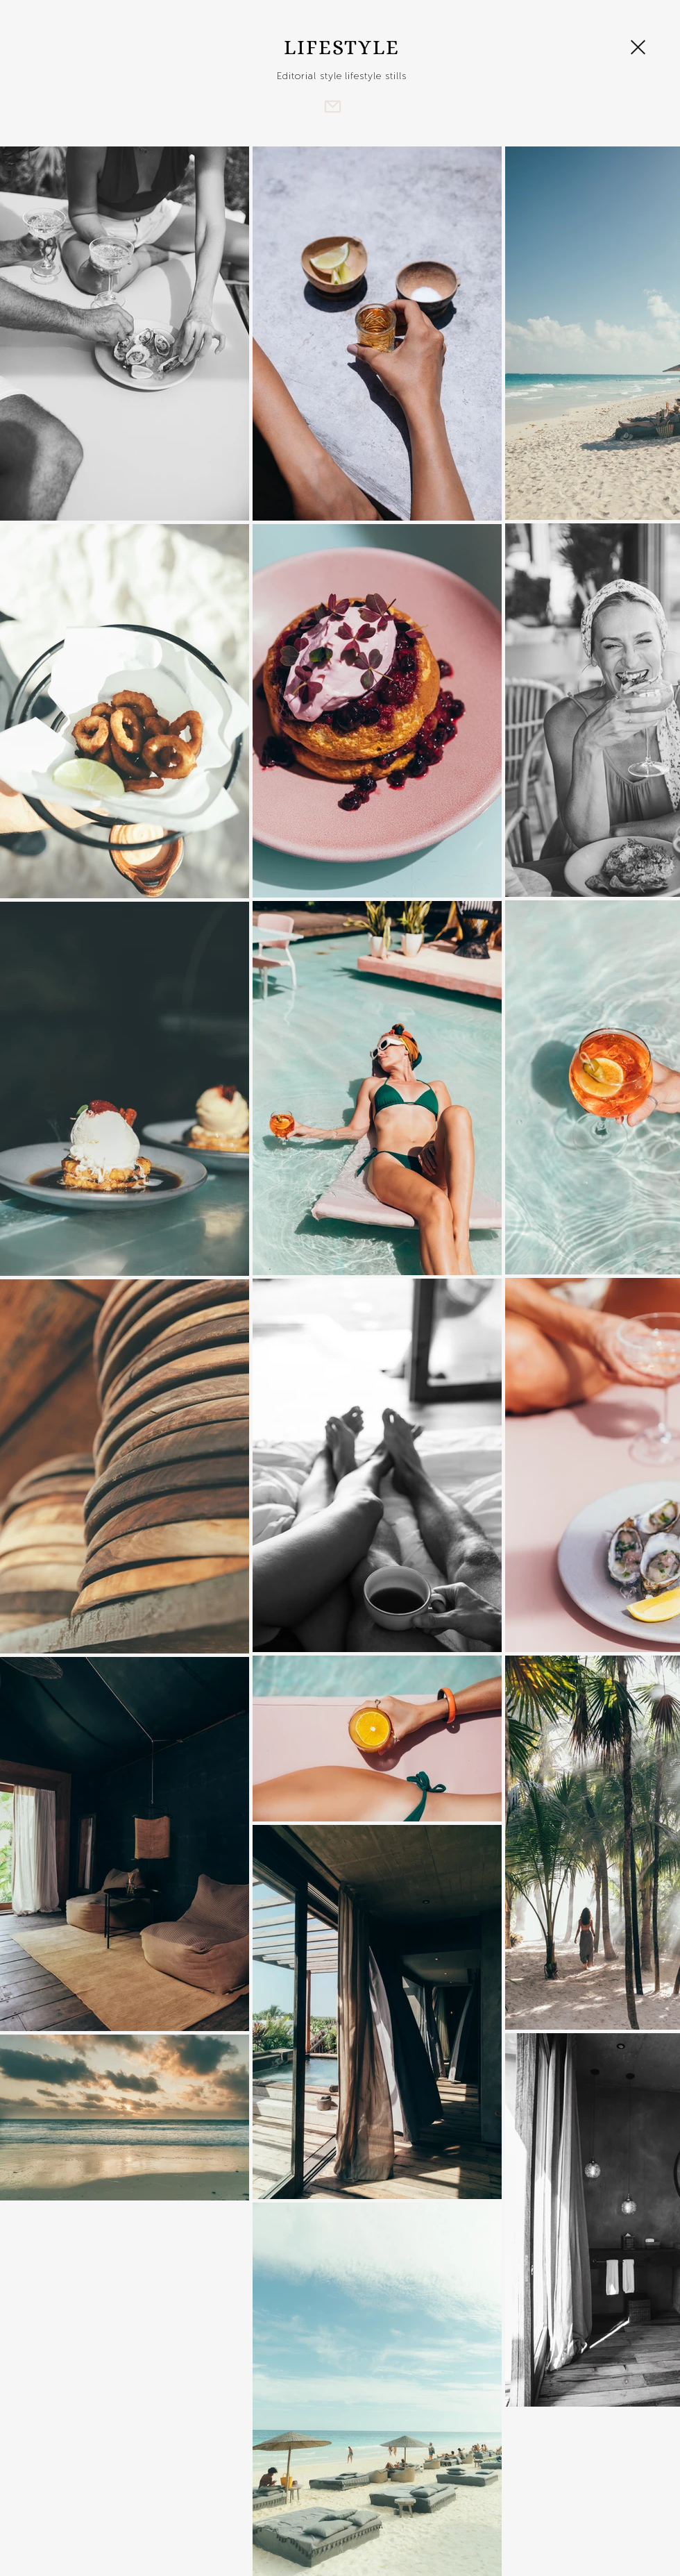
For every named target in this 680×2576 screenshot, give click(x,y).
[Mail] (332, 106)
